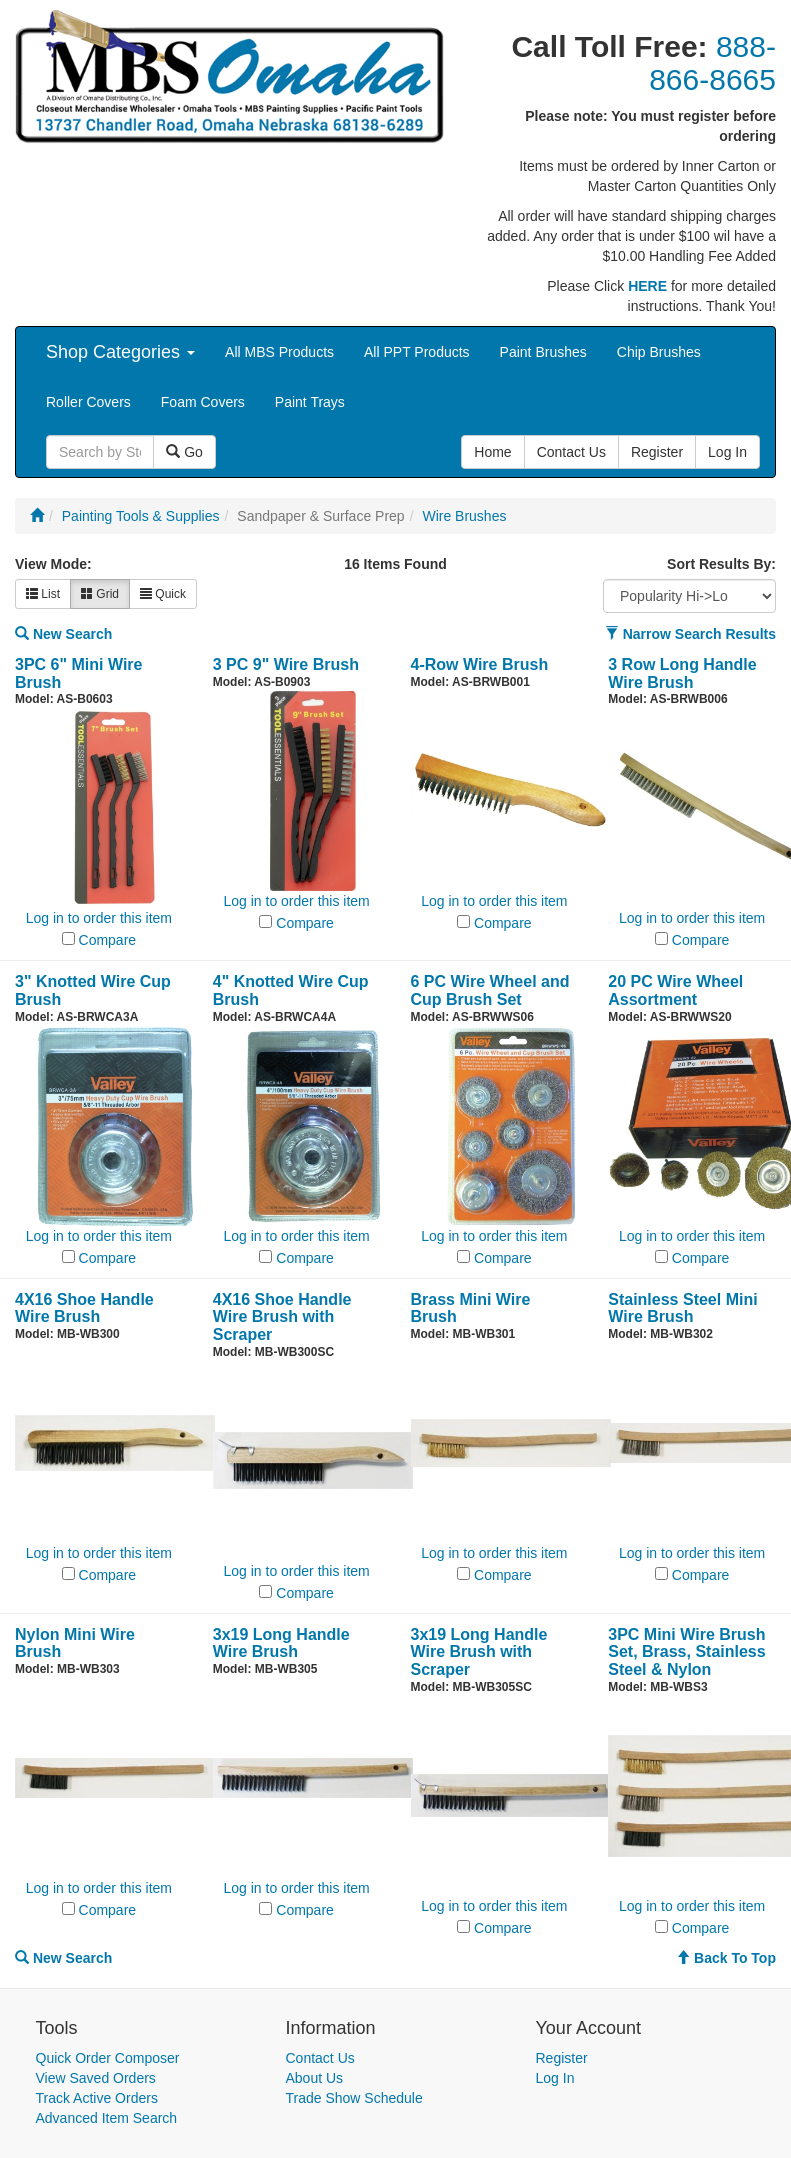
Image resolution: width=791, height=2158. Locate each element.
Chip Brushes (659, 352)
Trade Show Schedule (354, 2098)
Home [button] (492, 452)
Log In (555, 2078)
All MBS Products (279, 352)
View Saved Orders (96, 2078)
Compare (108, 940)
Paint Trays (310, 402)
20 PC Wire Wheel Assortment (675, 990)
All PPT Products (417, 352)
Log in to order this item (99, 918)
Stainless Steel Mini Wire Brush (682, 1308)
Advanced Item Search (107, 2118)
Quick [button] (163, 594)
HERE (647, 286)
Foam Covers (203, 402)
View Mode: (53, 564)
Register (562, 2058)
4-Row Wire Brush (480, 664)
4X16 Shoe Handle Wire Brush (84, 1308)
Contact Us (320, 2058)
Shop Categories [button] (120, 352)
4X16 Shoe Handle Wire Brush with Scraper (282, 1317)
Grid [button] (100, 594)
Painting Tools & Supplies (141, 516)
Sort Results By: (721, 564)
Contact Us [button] (571, 452)
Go (184, 452)
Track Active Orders (97, 2098)
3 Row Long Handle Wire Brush (682, 673)
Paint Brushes (543, 352)
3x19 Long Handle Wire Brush (281, 1643)
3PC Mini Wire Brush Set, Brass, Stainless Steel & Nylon (686, 1652)
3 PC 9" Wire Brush (286, 664)
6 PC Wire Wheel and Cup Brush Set (490, 990)
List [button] (43, 594)
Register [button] (657, 452)
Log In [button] (727, 452)
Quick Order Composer (108, 2058)
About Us (315, 2078)
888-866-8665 (712, 63)
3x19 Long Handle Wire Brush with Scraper (479, 1652)
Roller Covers (88, 402)
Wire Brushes (464, 516)
